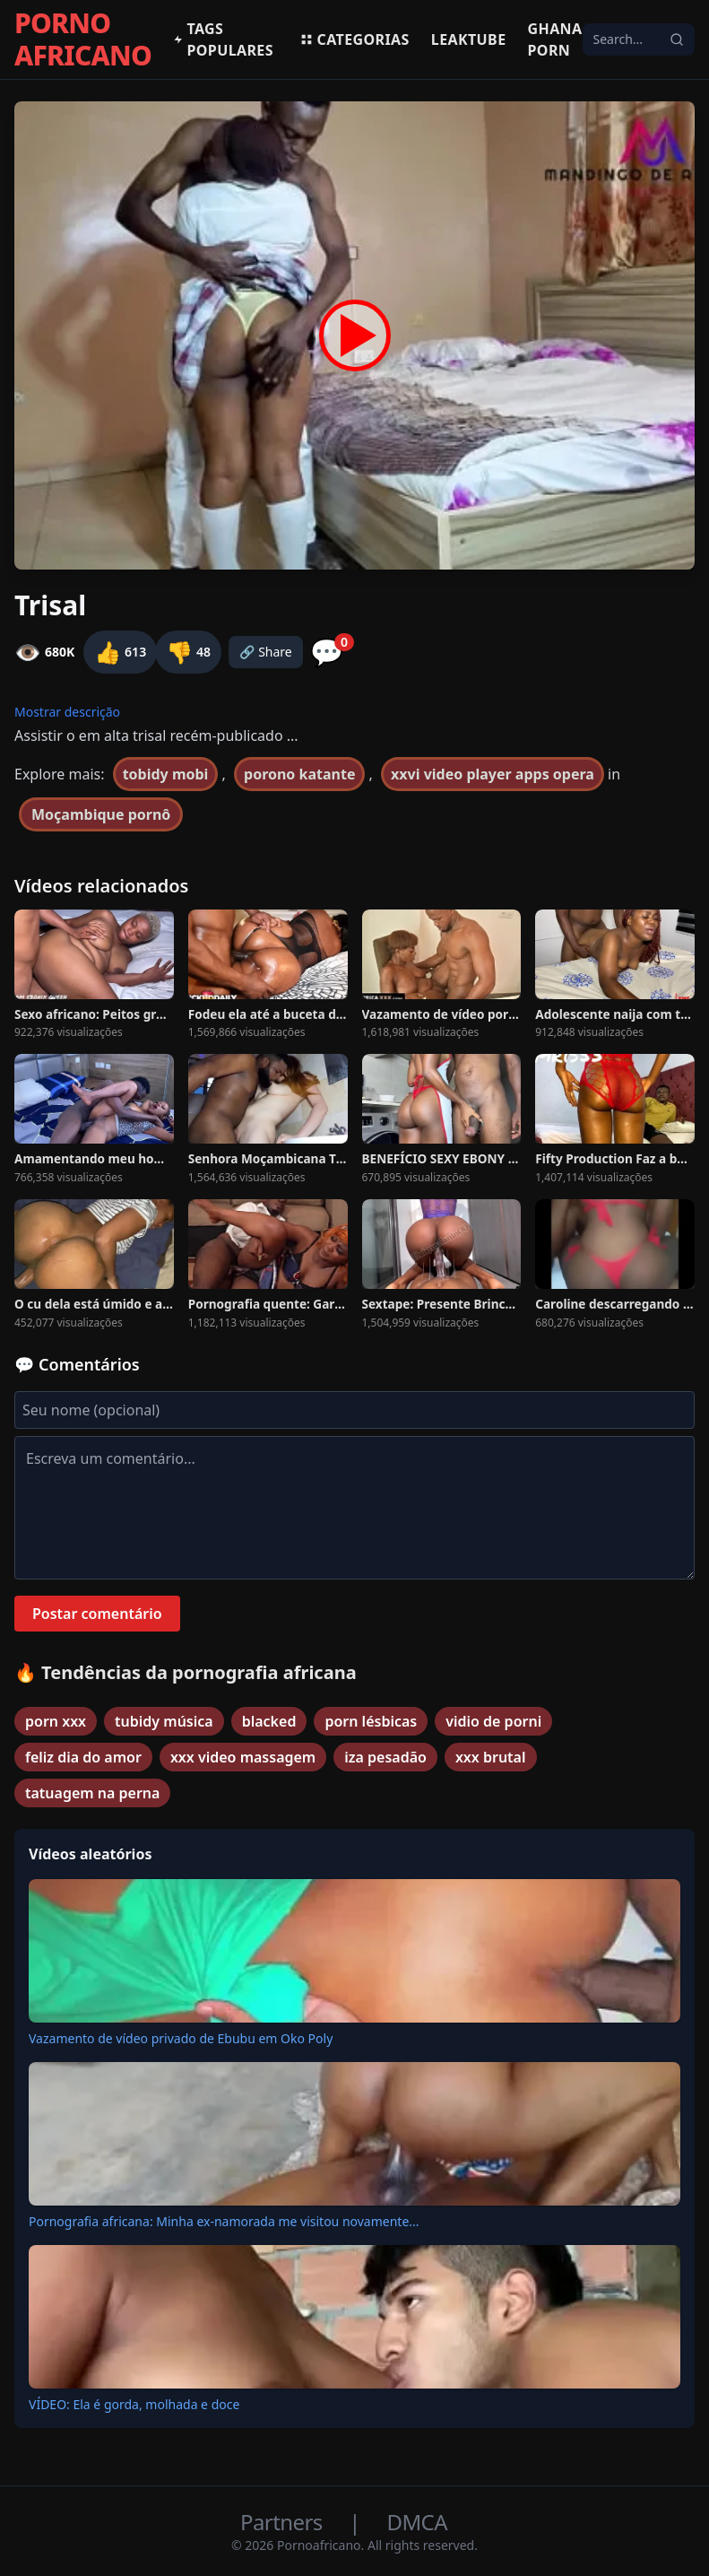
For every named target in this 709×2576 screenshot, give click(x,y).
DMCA (417, 2522)
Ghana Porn (555, 39)
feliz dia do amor (83, 1757)
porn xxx (55, 1721)
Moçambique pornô (100, 814)
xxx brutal (490, 1757)
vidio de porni (493, 1721)
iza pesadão (385, 1757)
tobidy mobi (166, 774)
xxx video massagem (243, 1757)
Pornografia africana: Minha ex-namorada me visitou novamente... (224, 2221)
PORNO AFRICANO (82, 39)
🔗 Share (265, 651)
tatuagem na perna (92, 1793)
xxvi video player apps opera (492, 774)
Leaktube (468, 39)
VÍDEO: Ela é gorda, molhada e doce (134, 2404)
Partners (283, 2522)
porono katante (299, 774)
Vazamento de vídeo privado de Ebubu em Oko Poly (181, 2038)
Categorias (354, 39)
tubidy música (164, 1721)
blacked (269, 1721)
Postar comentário (97, 1613)
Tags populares (223, 39)
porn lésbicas (370, 1721)
